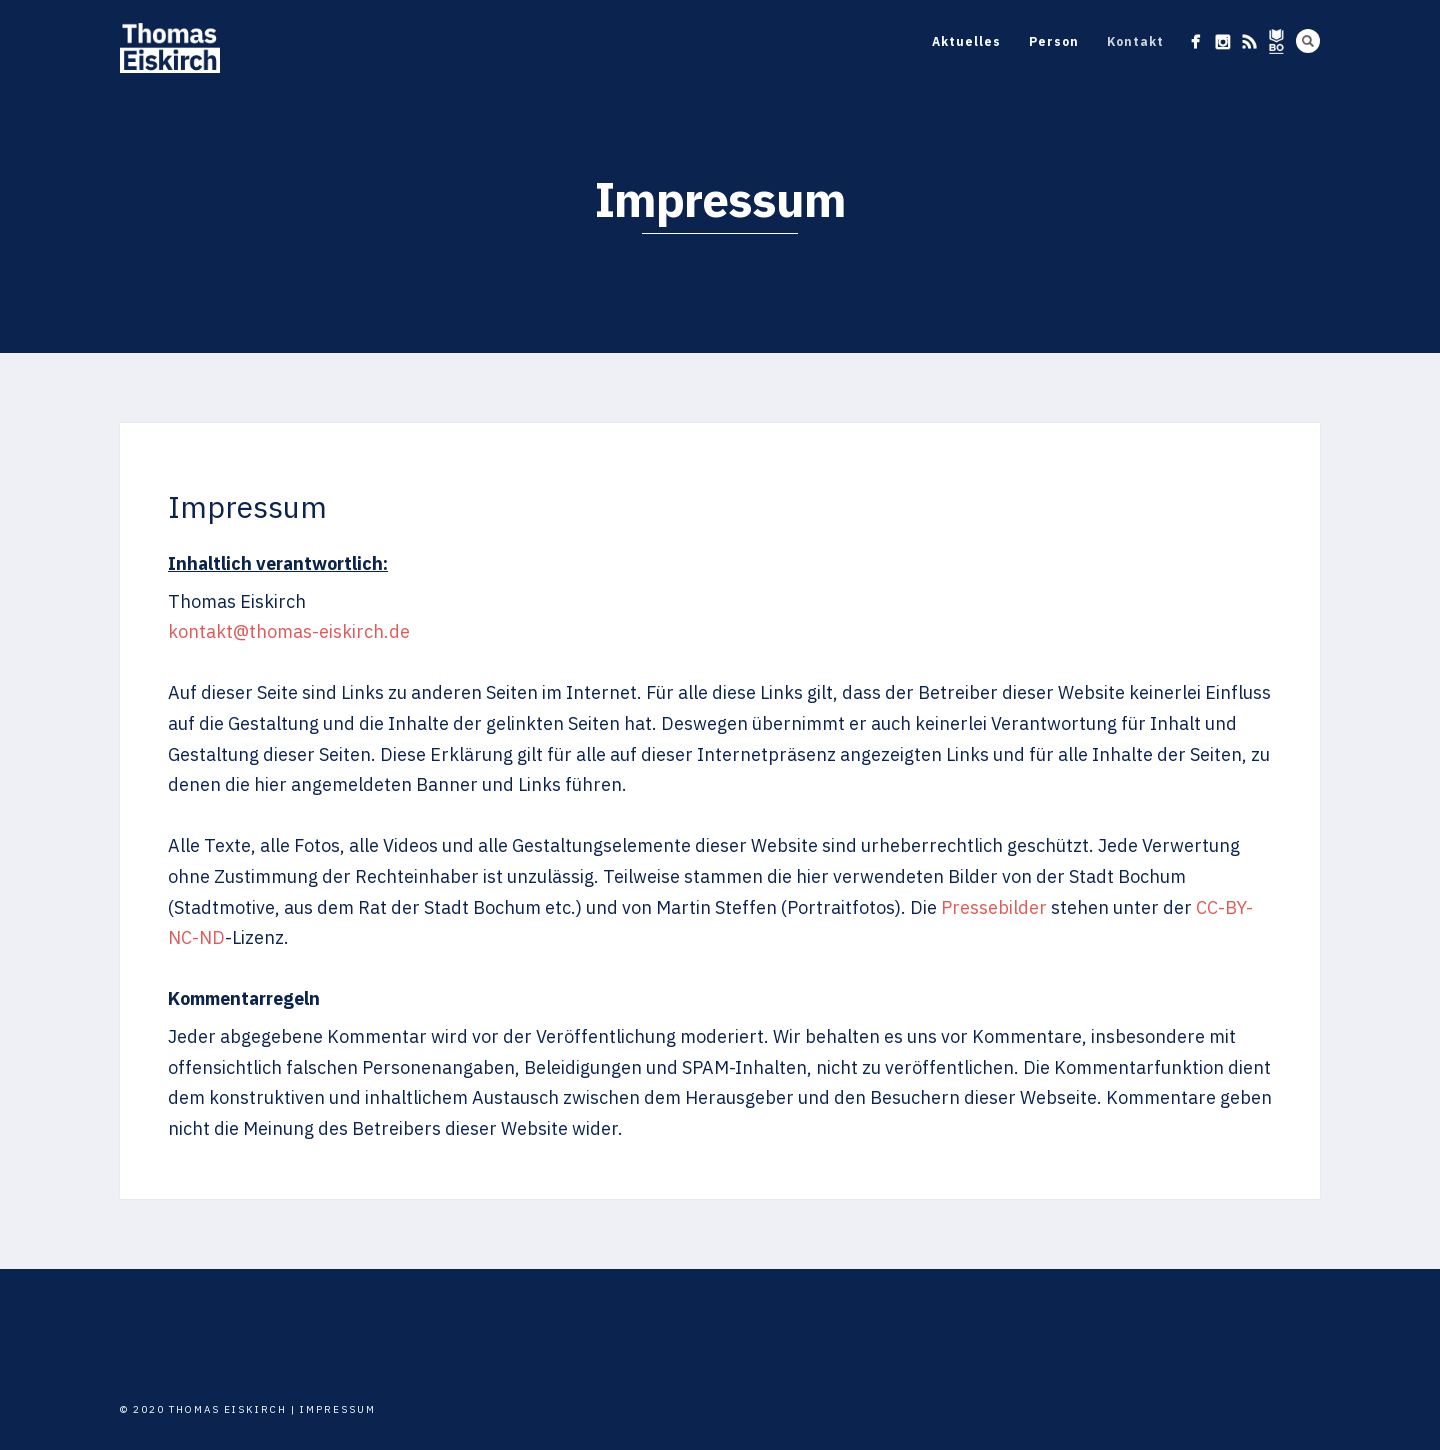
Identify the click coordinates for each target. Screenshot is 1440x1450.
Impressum (338, 1409)
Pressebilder (994, 907)
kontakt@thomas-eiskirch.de (289, 631)
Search (1308, 41)
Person (1054, 41)
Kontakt (1135, 41)
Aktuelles (966, 41)
